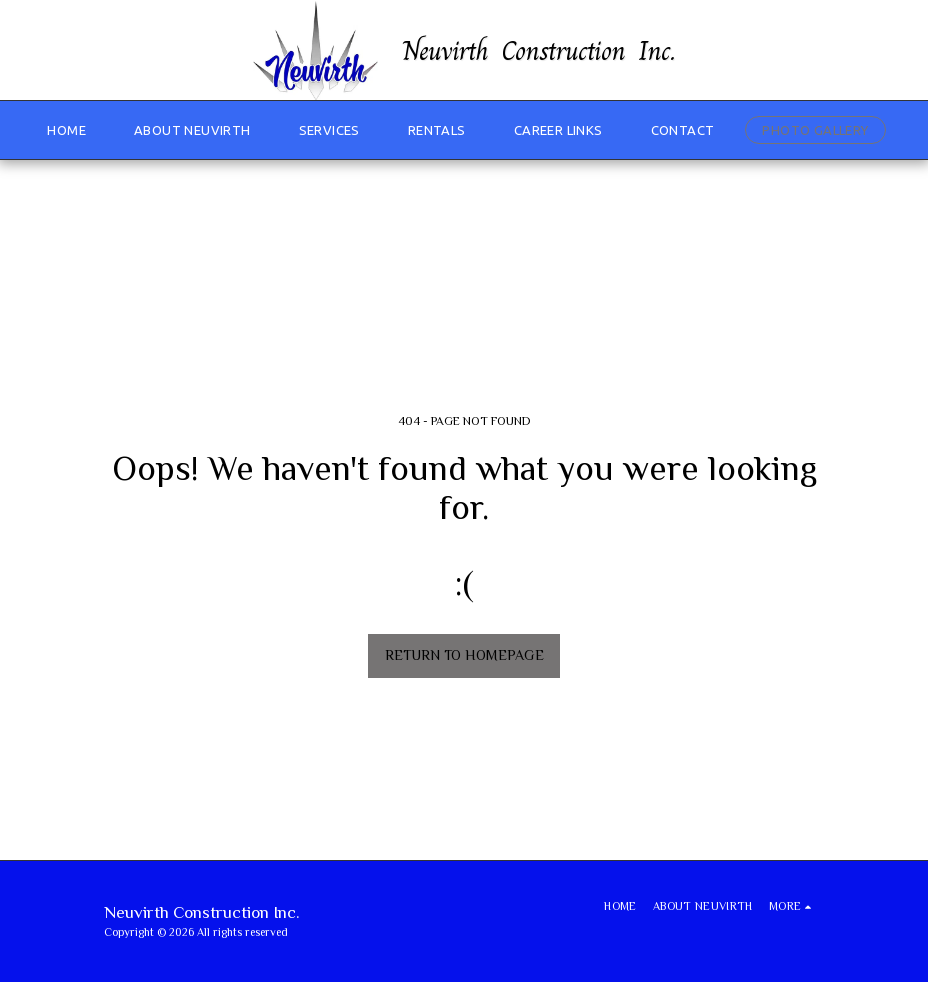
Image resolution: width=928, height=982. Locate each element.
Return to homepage (464, 655)
